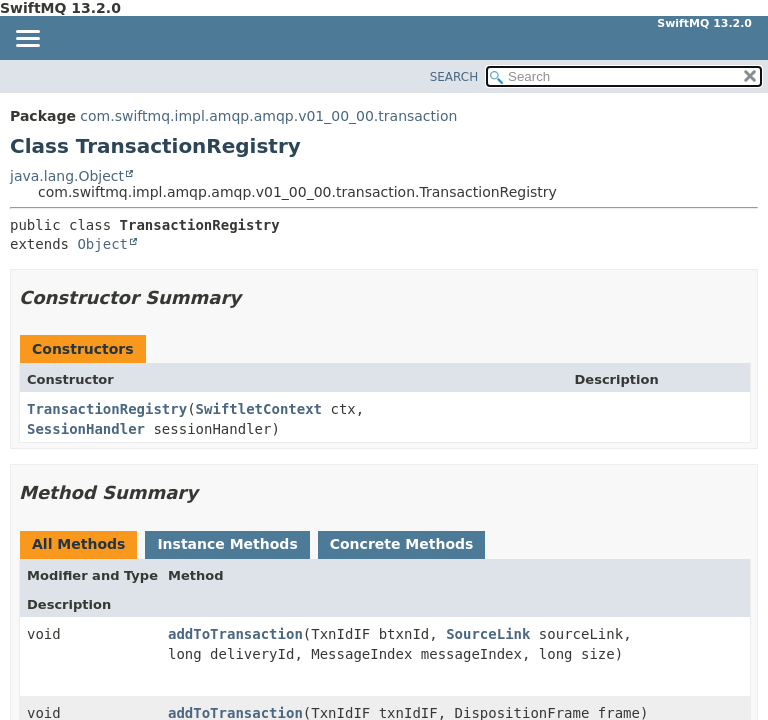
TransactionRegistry (107, 409)
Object (102, 244)
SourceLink (488, 634)
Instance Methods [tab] (227, 544)
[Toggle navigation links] (27, 40)
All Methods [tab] (78, 544)
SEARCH (454, 77)
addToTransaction (235, 634)
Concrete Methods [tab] (402, 544)
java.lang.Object (67, 176)
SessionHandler (86, 429)
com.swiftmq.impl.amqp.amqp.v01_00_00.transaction (268, 116)
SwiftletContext (259, 409)
